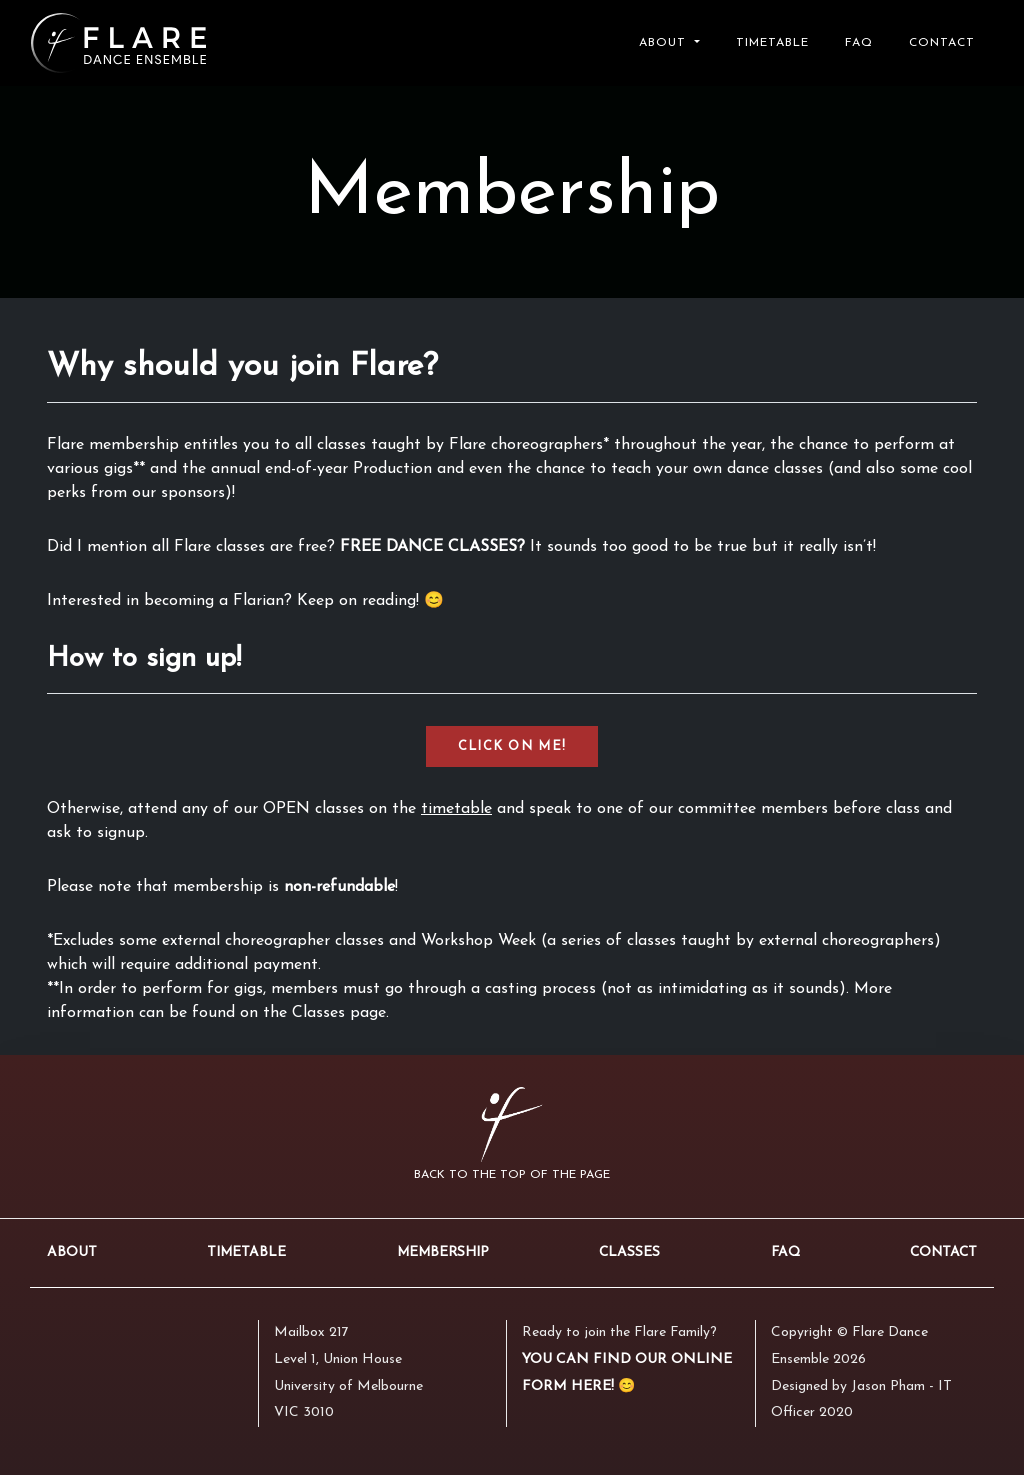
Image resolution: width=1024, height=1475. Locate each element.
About (72, 1252)
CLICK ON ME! (512, 746)
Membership (443, 1252)
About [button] (665, 43)
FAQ (859, 43)
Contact (942, 43)
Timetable (772, 43)
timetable (456, 809)
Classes (629, 1252)
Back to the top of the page (512, 1175)
